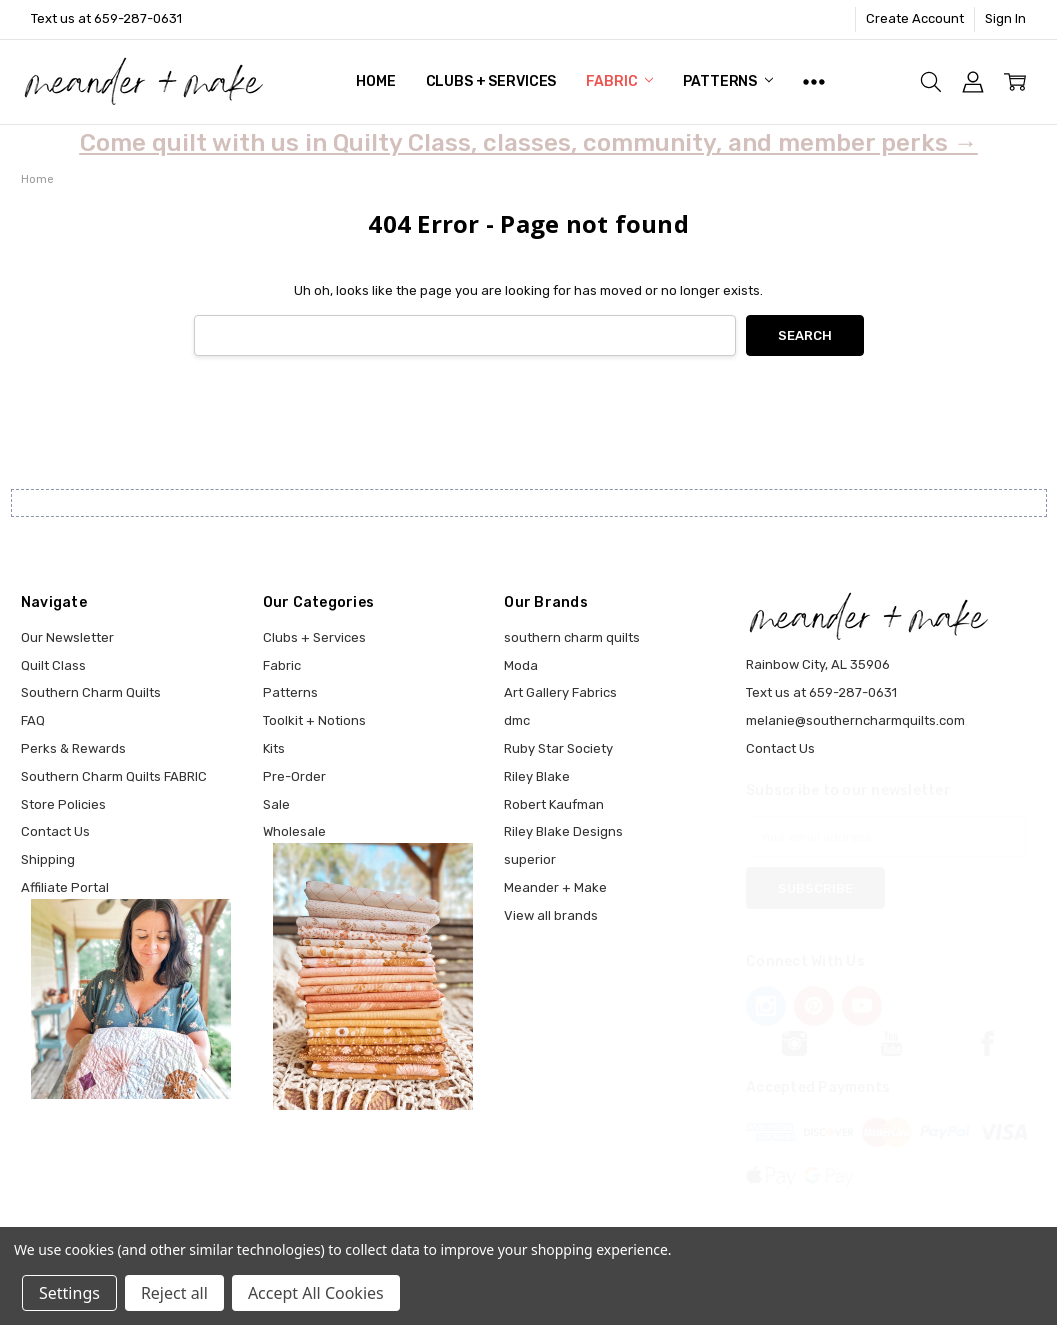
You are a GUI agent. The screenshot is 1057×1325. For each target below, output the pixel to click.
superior (530, 859)
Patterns (728, 81)
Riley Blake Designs (563, 831)
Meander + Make (555, 887)
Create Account (915, 18)
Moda (521, 665)
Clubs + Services (491, 81)
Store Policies (63, 804)
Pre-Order (294, 776)
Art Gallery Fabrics (560, 692)
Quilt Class (53, 665)
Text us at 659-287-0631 (106, 18)
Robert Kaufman (554, 804)
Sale (276, 804)
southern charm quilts (572, 637)
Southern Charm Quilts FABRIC (114, 776)
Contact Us (55, 831)
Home (375, 81)
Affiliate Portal (65, 887)
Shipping (48, 859)
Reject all (174, 1293)
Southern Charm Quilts (91, 692)
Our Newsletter (67, 637)
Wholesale (294, 831)
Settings (69, 1293)
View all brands (551, 915)
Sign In (1005, 18)
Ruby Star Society (558, 748)
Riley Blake (537, 776)
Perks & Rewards (73, 748)
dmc (517, 720)
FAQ (33, 720)
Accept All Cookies (316, 1293)
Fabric (619, 81)
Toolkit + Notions (314, 720)
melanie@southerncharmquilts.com (855, 720)
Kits (274, 748)
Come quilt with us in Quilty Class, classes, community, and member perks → (529, 143)
